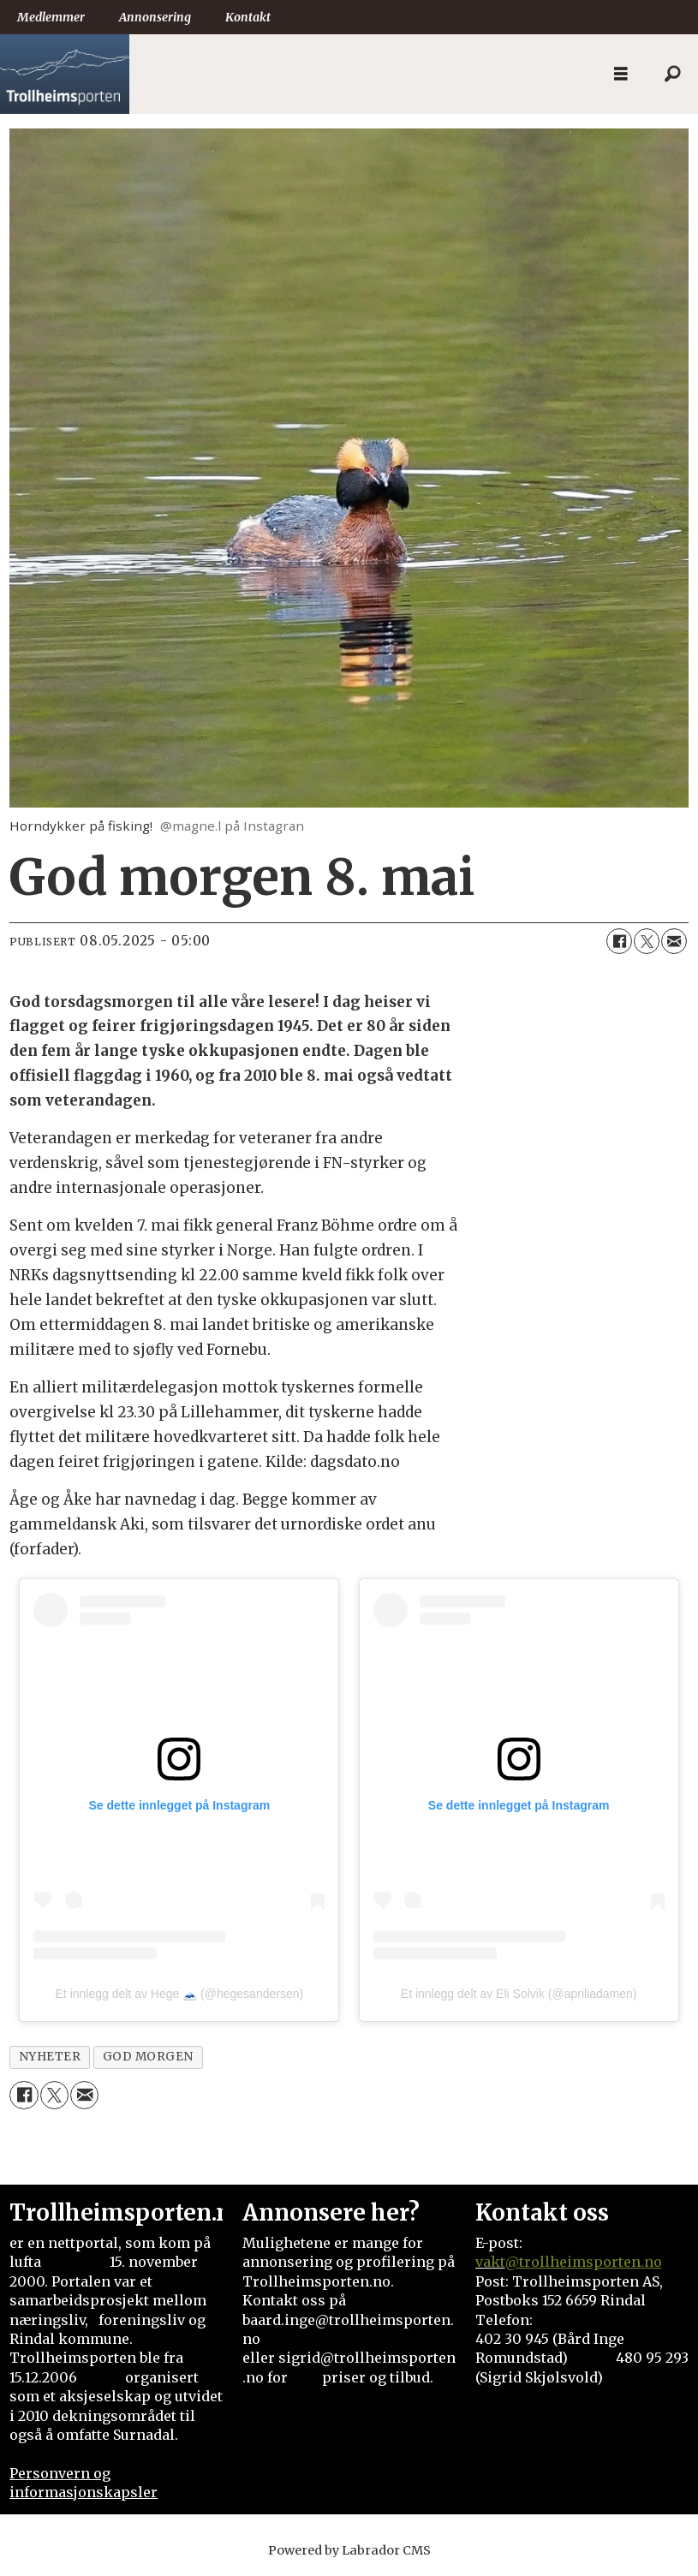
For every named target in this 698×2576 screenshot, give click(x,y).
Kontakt (248, 17)
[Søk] (672, 74)
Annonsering (155, 17)
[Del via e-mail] (674, 941)
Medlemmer (51, 17)
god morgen (148, 2056)
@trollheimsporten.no (583, 2261)
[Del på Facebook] (619, 941)
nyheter (50, 2056)
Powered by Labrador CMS (349, 2550)
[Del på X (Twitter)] (646, 941)
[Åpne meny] (621, 74)
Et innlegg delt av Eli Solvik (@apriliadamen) (519, 1994)
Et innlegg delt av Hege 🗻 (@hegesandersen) (180, 1994)
